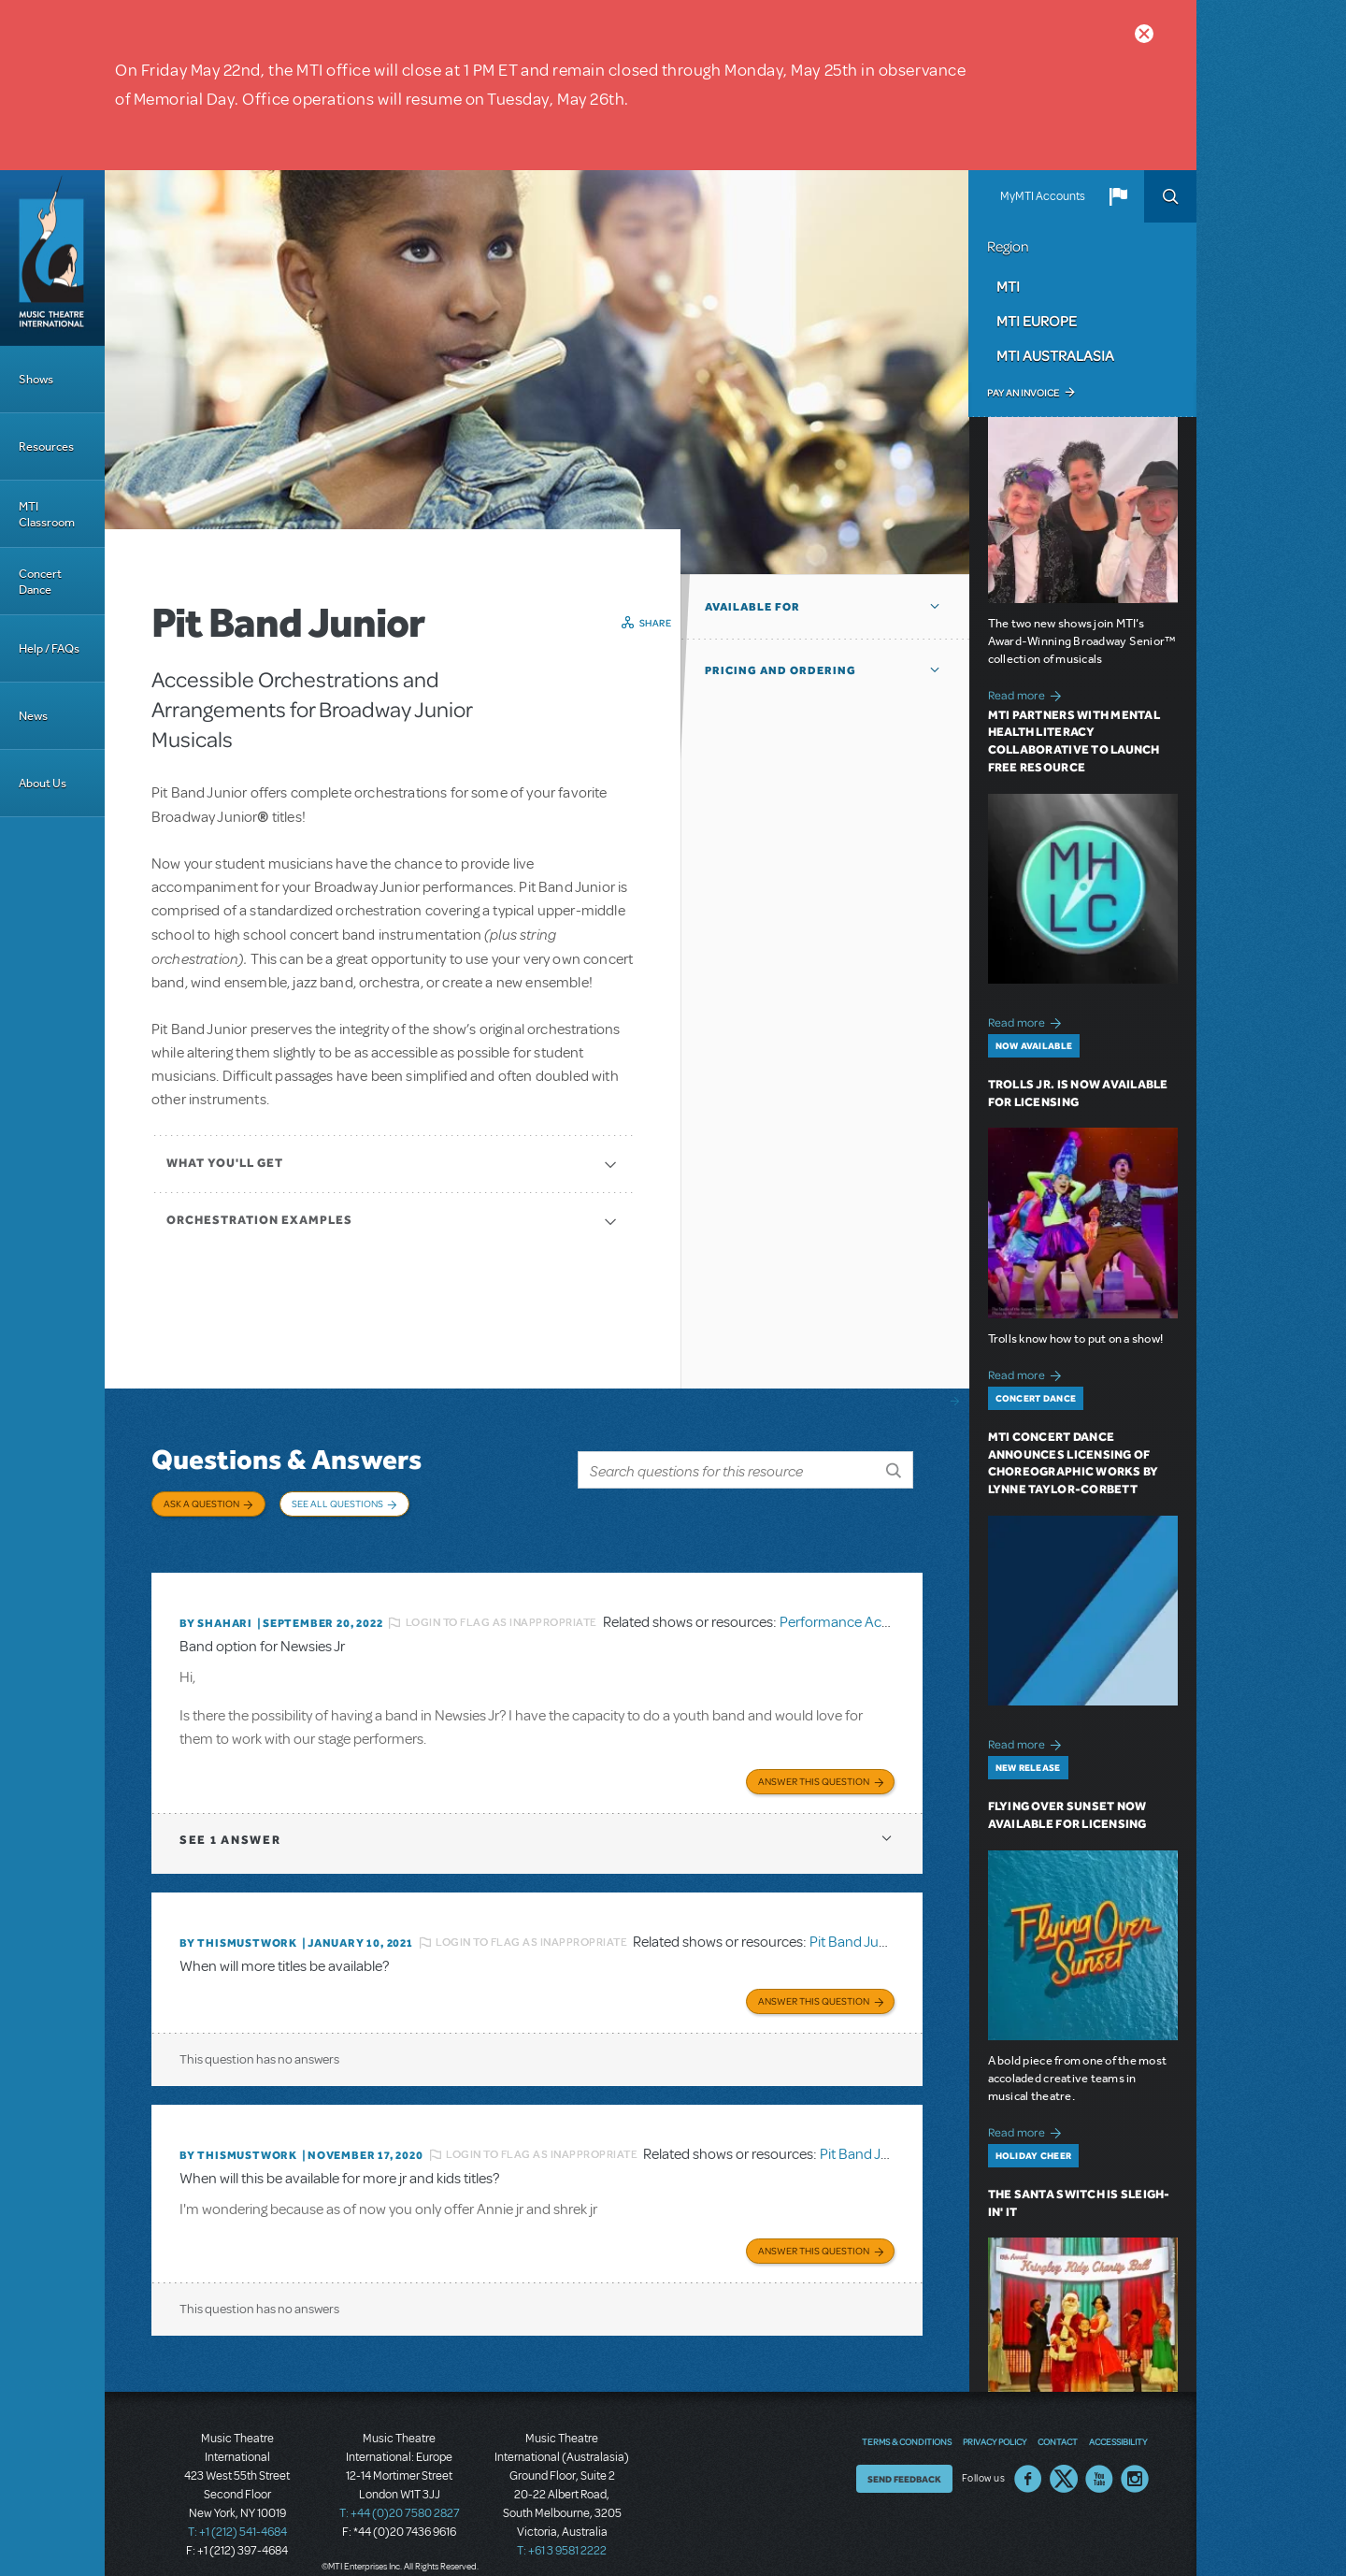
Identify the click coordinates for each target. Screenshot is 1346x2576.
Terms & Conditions (907, 2419)
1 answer (229, 1823)
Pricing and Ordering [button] (780, 670)
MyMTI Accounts (1042, 196)
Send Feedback (904, 2456)
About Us (42, 783)
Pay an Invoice (1023, 392)
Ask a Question (201, 1503)
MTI (1008, 286)
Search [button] (1170, 196)
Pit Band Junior (856, 1926)
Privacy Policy (994, 2419)
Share (655, 622)
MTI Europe (1036, 320)
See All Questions (337, 1503)
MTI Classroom (47, 514)
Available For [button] (752, 606)
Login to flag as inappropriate (501, 1609)
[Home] (52, 258)
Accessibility (1118, 2419)
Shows (36, 379)
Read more (1027, 693)
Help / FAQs (49, 648)
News (33, 716)
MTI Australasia (1055, 355)
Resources (46, 446)
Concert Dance (40, 581)
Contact (1058, 2419)
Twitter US (1064, 2456)
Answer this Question (813, 1764)
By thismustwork (238, 1926)
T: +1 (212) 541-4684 (237, 2510)
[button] (1118, 196)
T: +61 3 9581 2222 (562, 2529)
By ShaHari (215, 1609)
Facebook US (1028, 2456)
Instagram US (1135, 2456)
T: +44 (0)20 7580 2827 (399, 2491)
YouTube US (1099, 2456)
